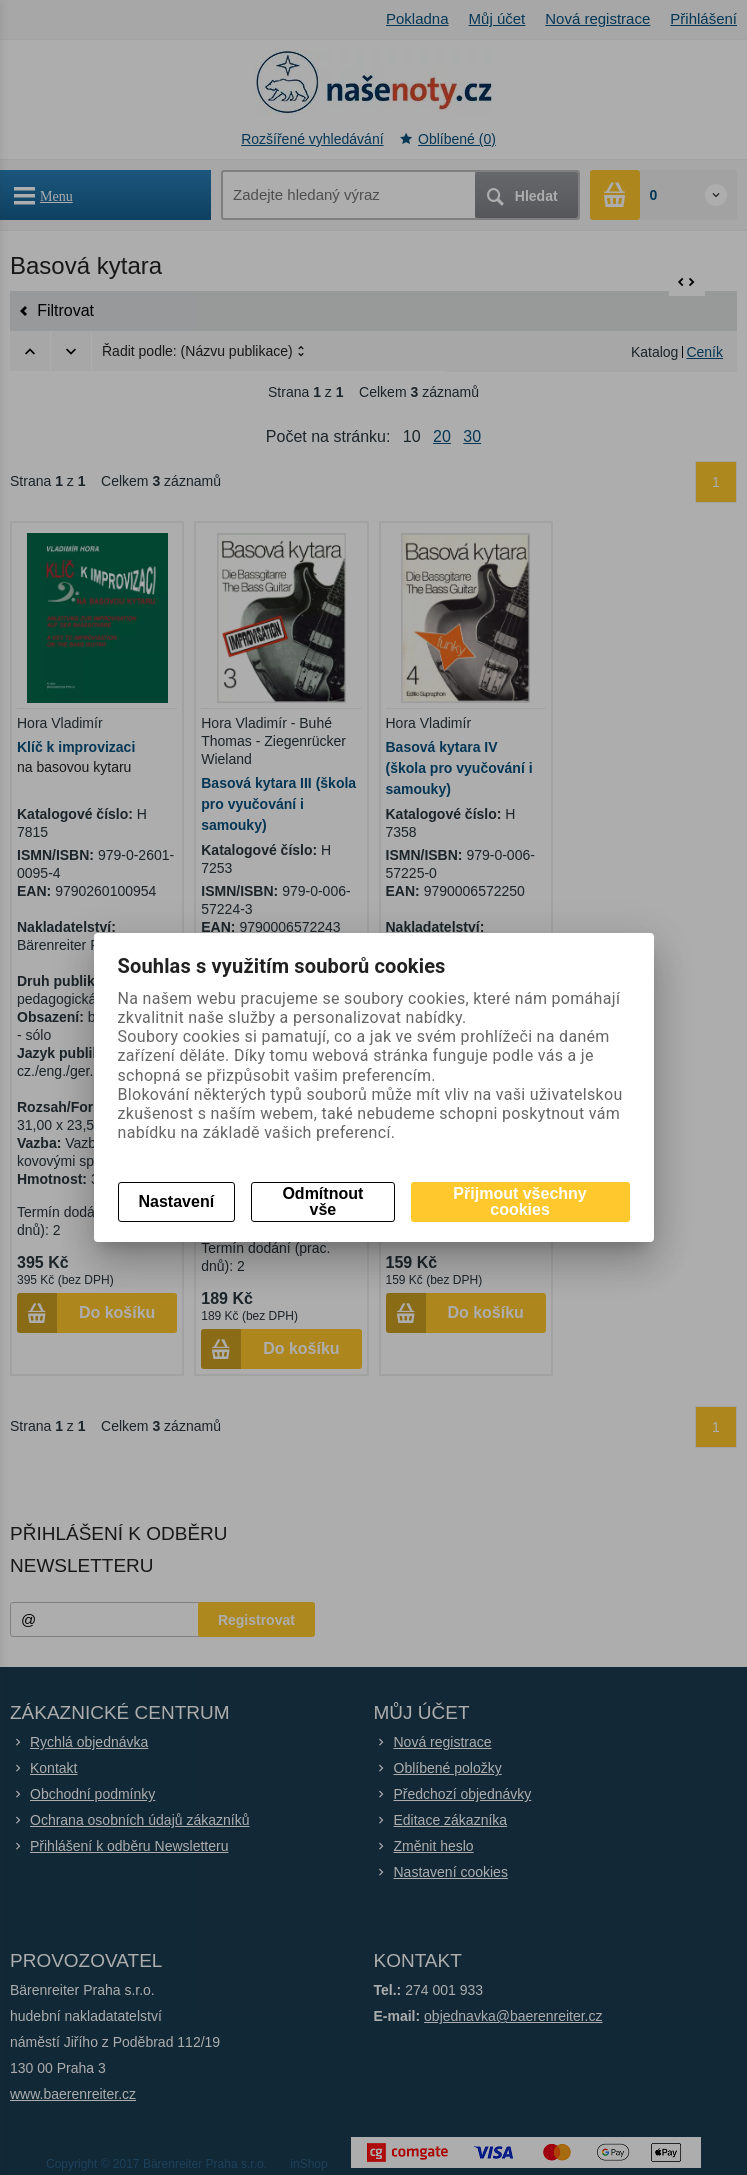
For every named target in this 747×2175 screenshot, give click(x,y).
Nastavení (177, 1201)
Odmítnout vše (322, 1201)
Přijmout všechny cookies (519, 1201)
